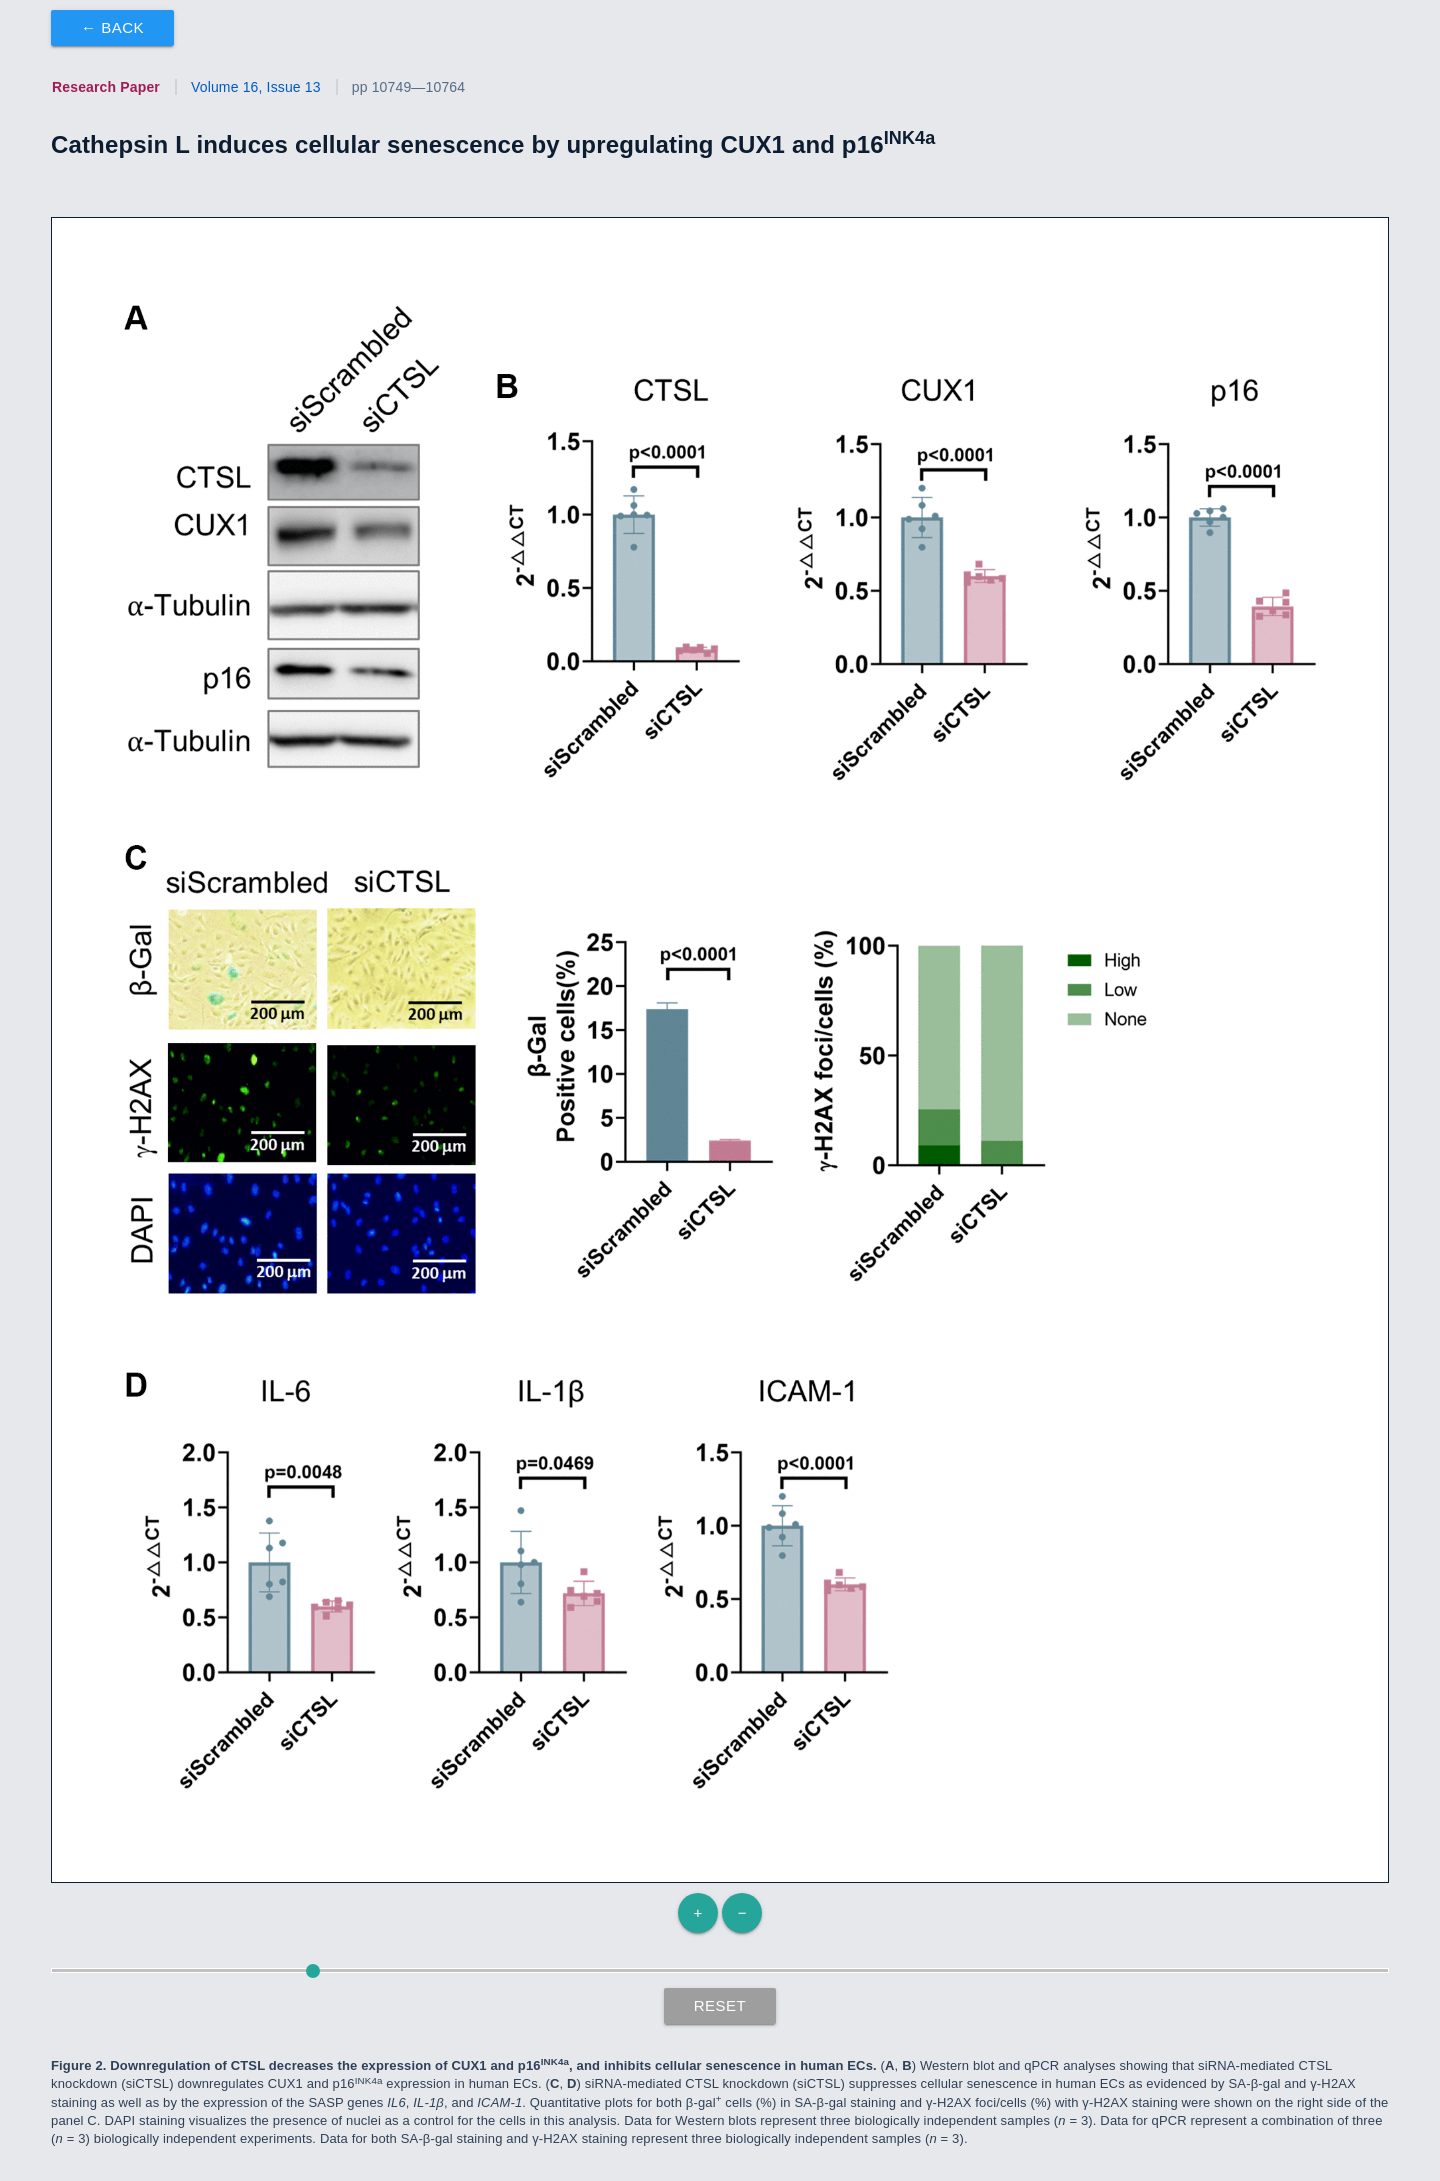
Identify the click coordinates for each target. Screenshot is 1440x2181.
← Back (112, 27)
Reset (720, 2005)
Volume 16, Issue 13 (256, 87)
